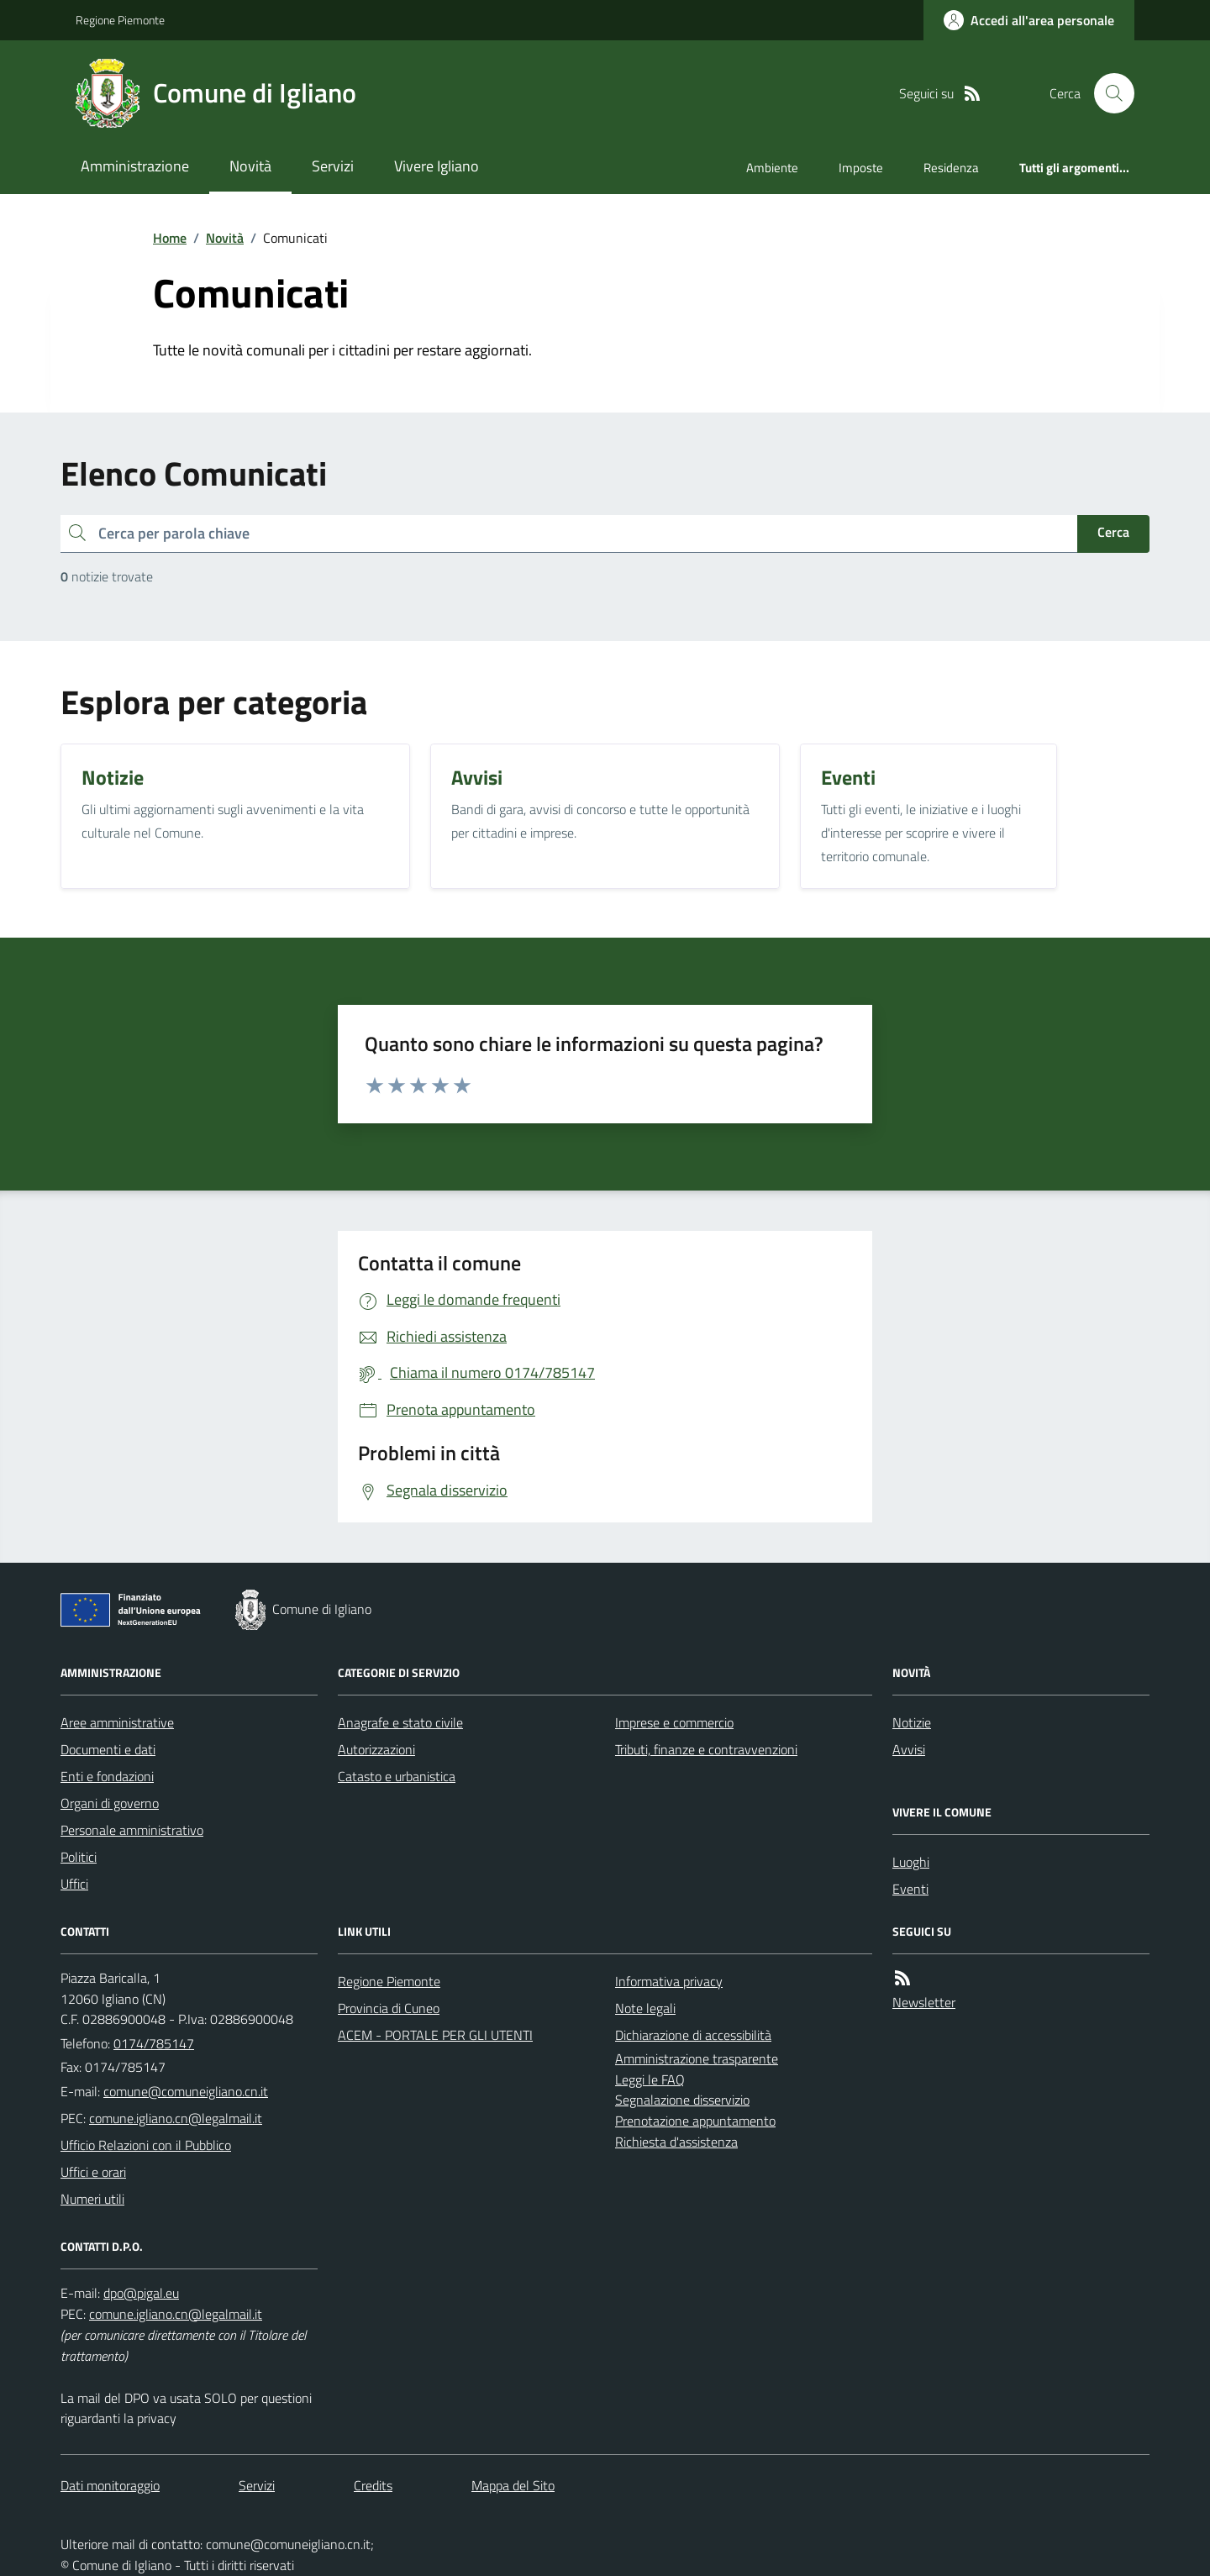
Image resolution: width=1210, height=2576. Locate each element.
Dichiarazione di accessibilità (693, 2035)
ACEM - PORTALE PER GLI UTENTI (435, 2035)
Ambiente (772, 167)
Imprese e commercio (674, 1722)
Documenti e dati (107, 1749)
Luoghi (910, 1862)
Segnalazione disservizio (682, 2100)
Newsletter (923, 2002)
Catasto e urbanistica (396, 1776)
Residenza (951, 167)
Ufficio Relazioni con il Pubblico (145, 2145)
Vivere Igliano (436, 166)
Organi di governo (109, 1803)
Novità (250, 166)
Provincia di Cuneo (388, 2008)
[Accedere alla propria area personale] (1028, 20)
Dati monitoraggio (110, 2485)
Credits (373, 2485)
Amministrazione (135, 166)
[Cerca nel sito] (1107, 93)
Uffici (74, 1884)
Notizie (911, 1722)
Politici (78, 1857)
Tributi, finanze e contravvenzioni (706, 1749)
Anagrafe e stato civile (400, 1722)
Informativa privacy (669, 1981)
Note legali (645, 2008)
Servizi (333, 166)
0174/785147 (153, 2043)
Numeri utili (92, 2199)
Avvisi (908, 1749)
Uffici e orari (93, 2172)
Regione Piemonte (120, 20)
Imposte (861, 167)
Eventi (910, 1889)
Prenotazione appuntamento (695, 2121)
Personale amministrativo (131, 1830)
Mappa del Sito (513, 2485)
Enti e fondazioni (107, 1776)
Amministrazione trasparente (696, 2058)
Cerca (1113, 532)
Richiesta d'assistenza (676, 2142)
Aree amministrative (117, 1722)
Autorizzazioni (376, 1749)
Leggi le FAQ (650, 2079)
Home (170, 238)
